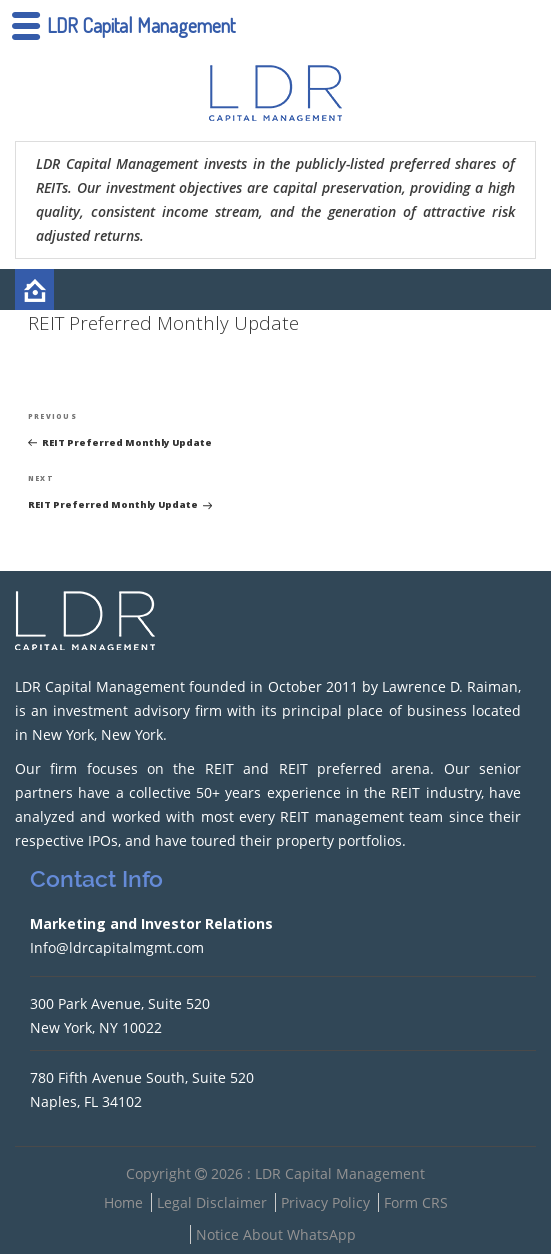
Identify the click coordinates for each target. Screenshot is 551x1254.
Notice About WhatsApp (276, 1234)
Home (123, 1202)
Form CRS (416, 1202)
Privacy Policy (325, 1202)
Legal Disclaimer (212, 1202)
